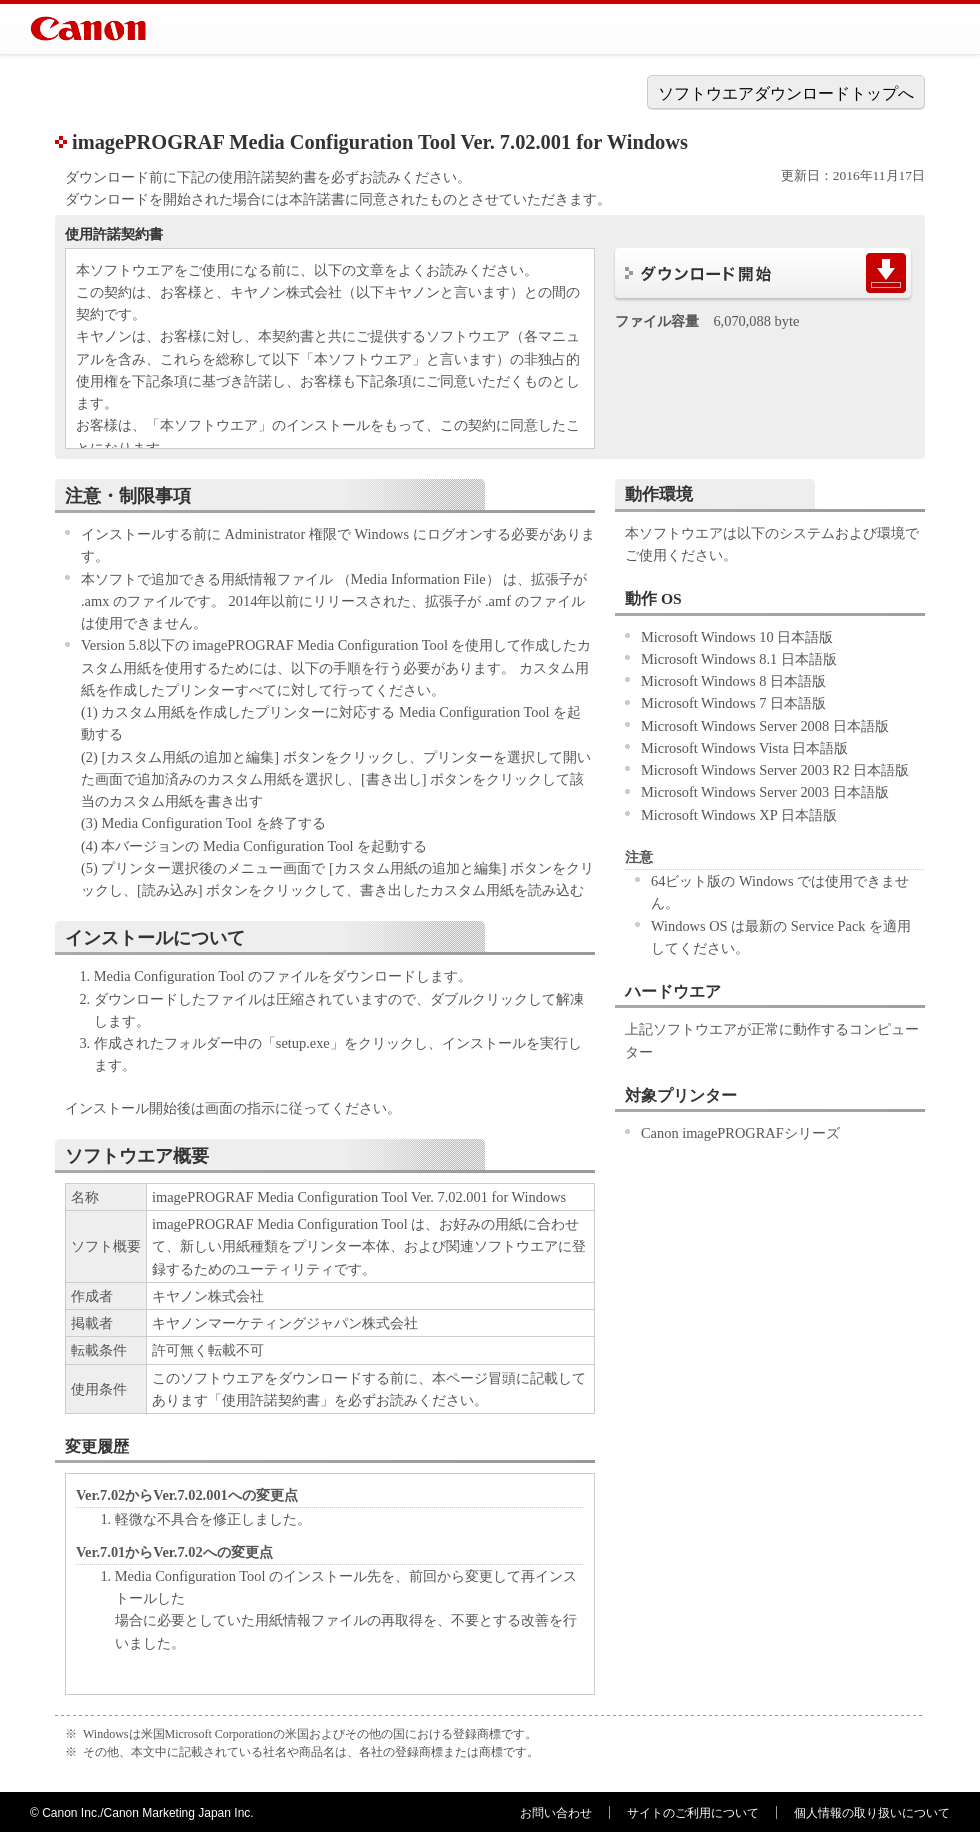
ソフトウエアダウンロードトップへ (786, 93)
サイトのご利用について (693, 1813)
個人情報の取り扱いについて (872, 1813)
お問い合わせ (556, 1813)
